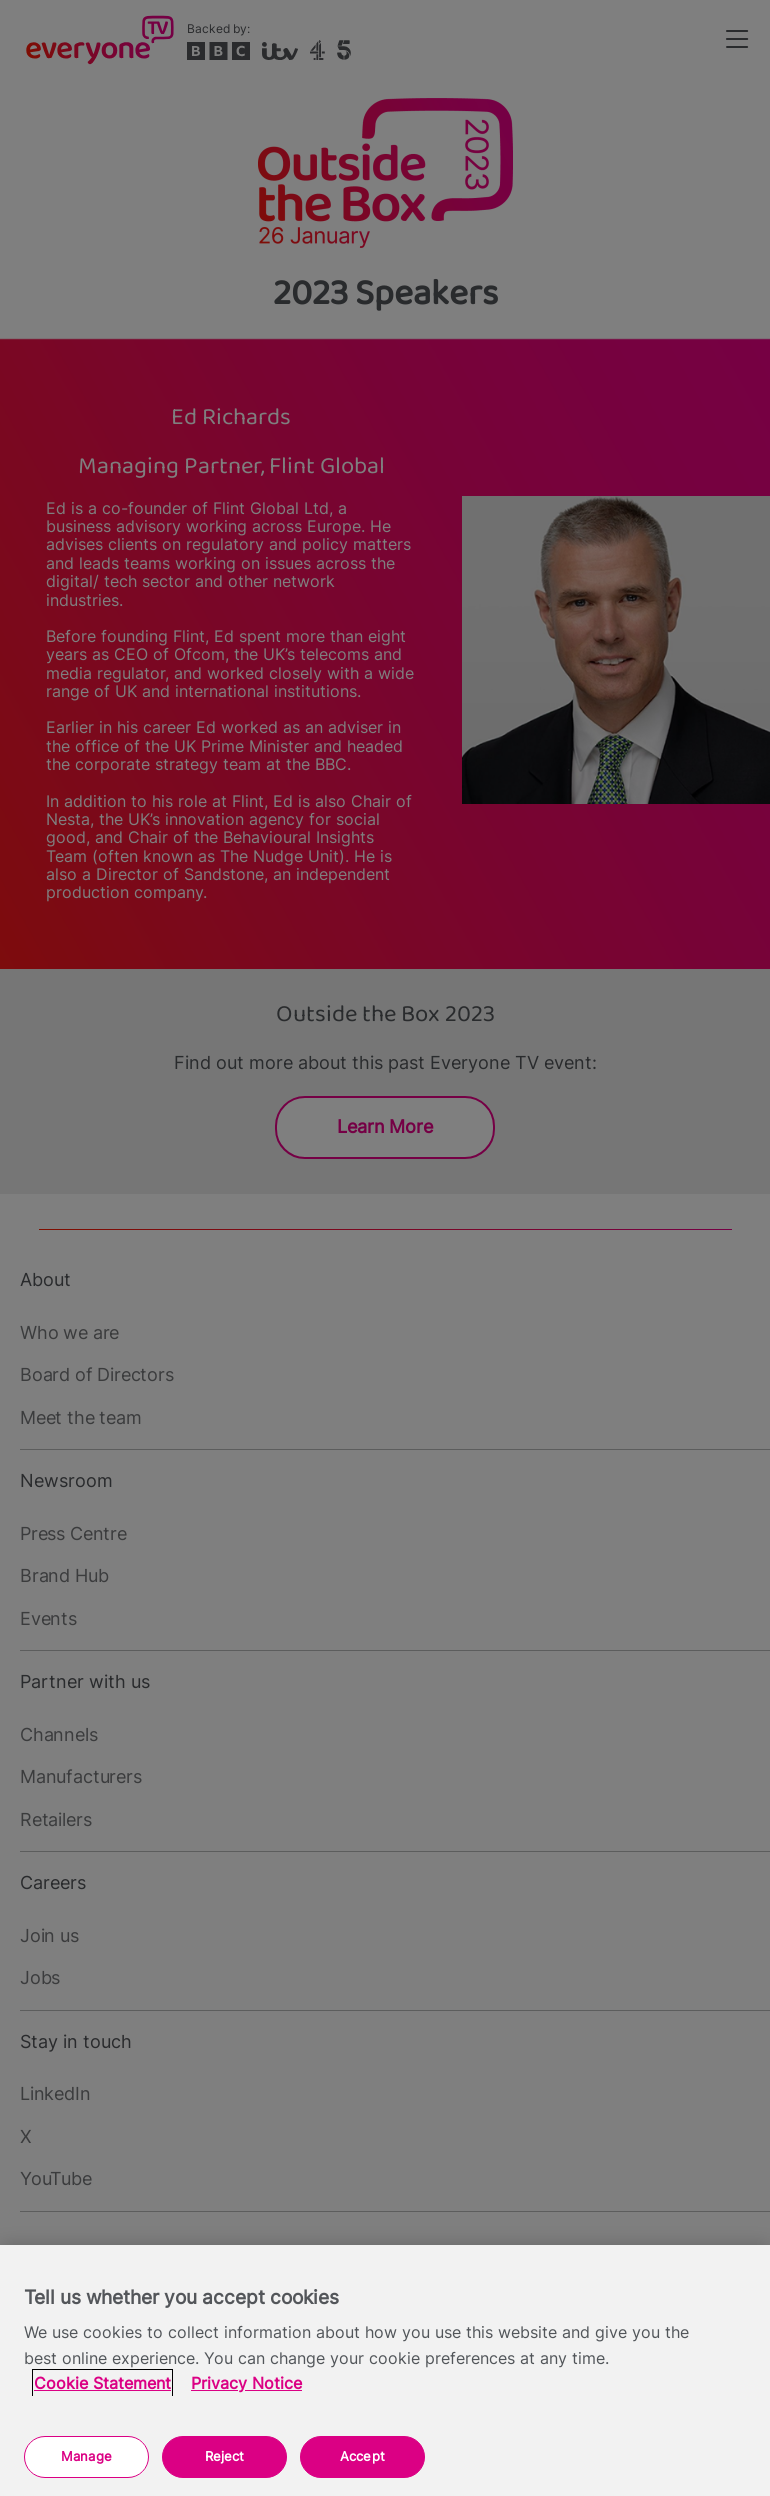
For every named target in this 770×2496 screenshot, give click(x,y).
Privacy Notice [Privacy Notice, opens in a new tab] (246, 2383)
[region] (385, 2370)
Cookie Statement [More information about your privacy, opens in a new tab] (102, 2383)
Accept (362, 2456)
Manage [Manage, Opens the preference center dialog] (86, 2456)
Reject (225, 2456)
